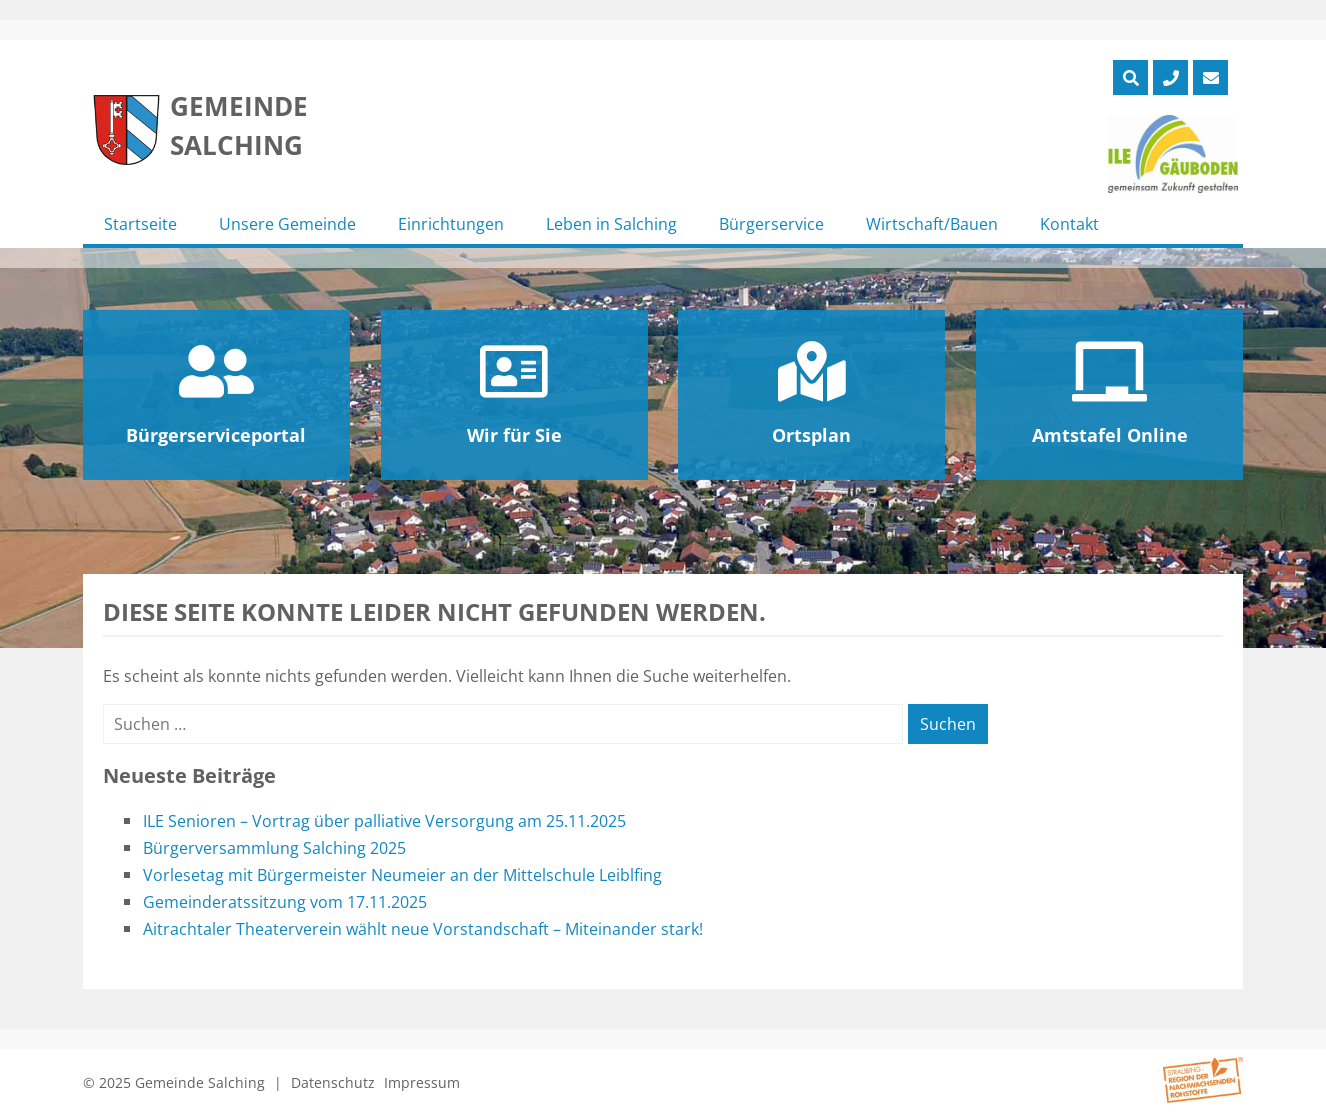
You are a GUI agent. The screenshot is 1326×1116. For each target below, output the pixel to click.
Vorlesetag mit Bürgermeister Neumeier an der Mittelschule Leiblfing (402, 875)
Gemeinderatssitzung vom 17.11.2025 (285, 902)
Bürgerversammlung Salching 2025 (274, 848)
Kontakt (1069, 224)
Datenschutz (333, 1082)
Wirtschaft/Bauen (932, 224)
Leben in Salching (611, 224)
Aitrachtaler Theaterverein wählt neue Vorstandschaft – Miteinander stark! (423, 929)
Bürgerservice (771, 224)
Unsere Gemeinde (287, 224)
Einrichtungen (451, 224)
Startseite (140, 224)
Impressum (422, 1082)
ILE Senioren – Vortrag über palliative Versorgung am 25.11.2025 (384, 821)
